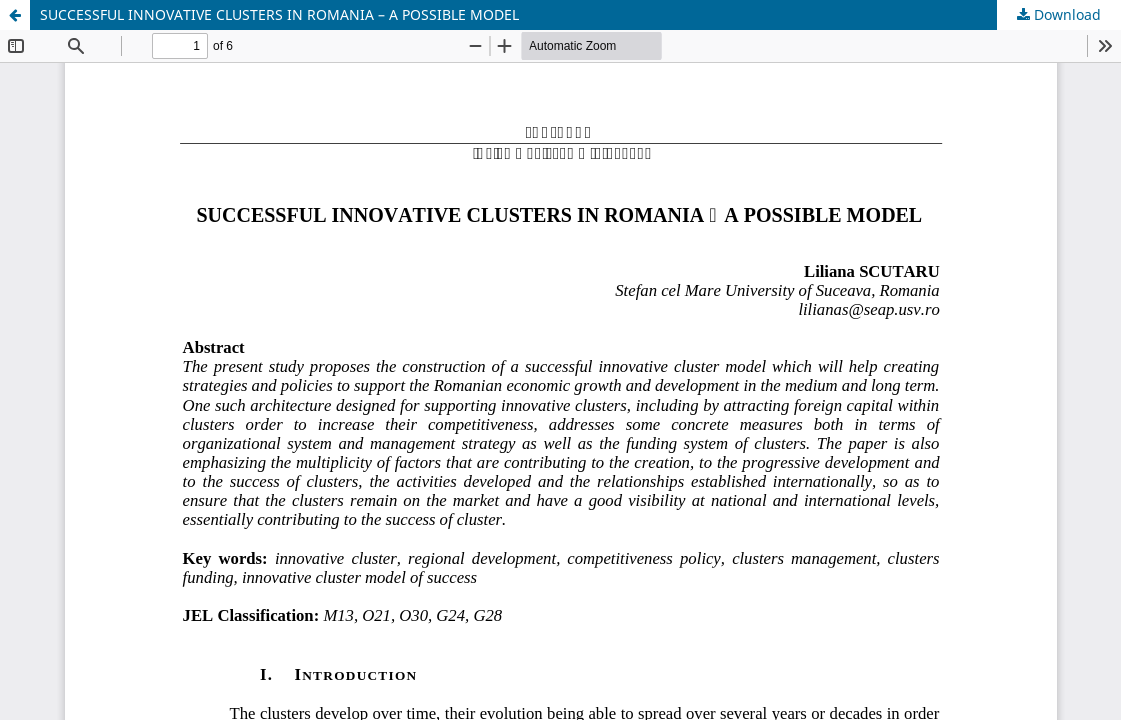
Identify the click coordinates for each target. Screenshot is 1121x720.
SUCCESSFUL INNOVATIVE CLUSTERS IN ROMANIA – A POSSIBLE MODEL (279, 14)
